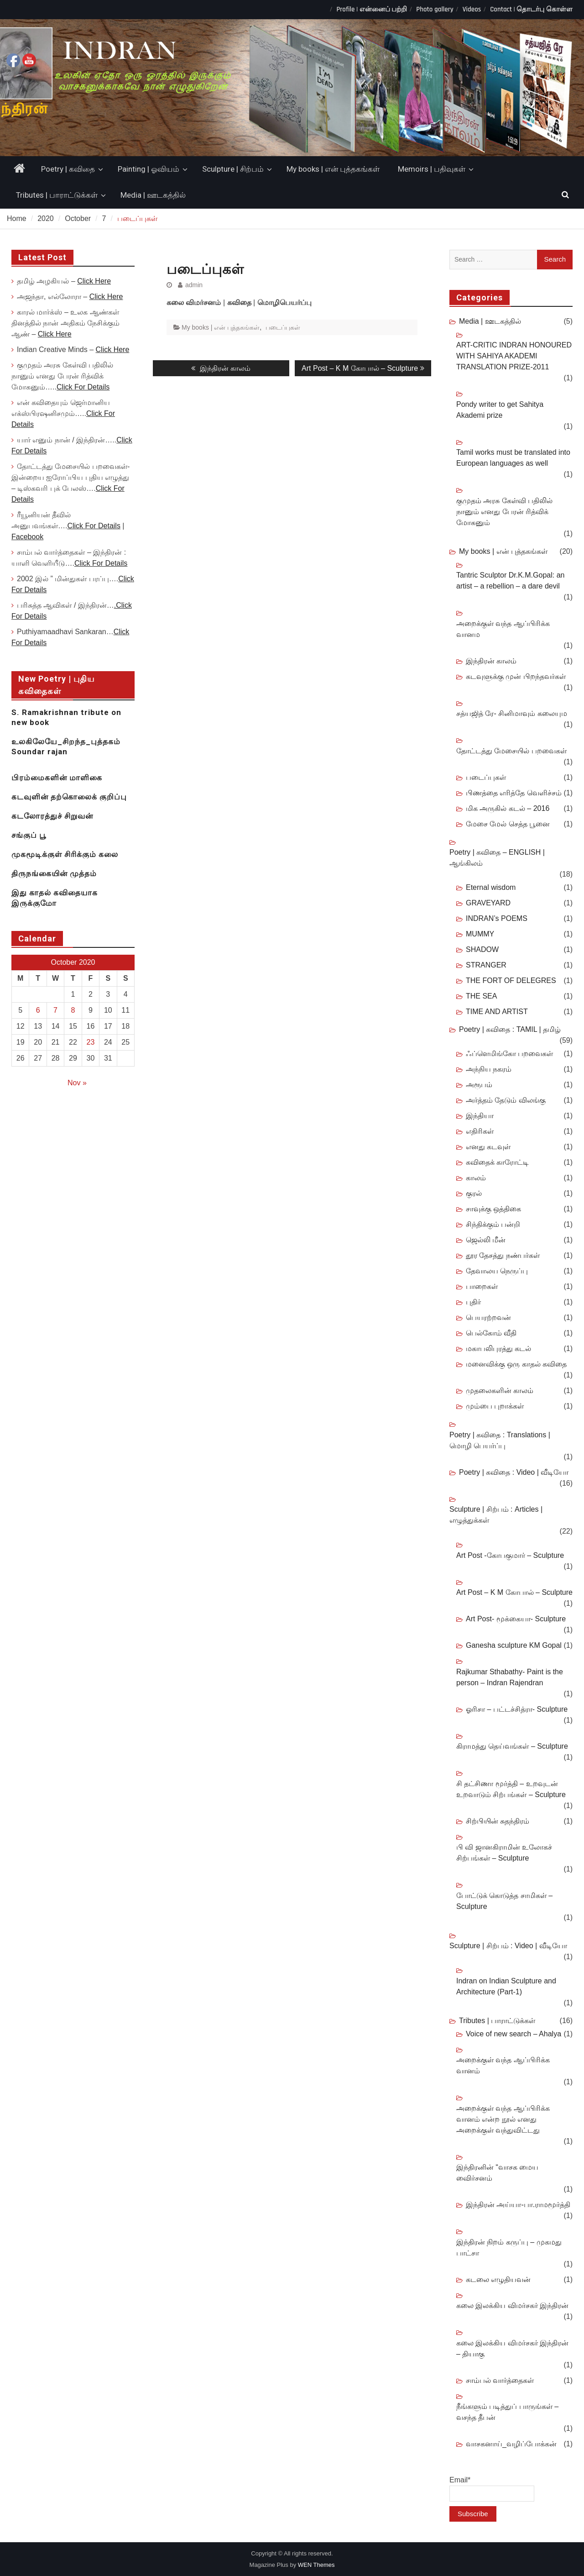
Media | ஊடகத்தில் (153, 195)
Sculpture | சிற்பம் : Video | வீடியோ (508, 1946)
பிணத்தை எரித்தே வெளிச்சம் (514, 793)
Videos (472, 9)
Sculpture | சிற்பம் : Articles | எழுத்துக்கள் (495, 1514)
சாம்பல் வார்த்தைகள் (500, 2380)
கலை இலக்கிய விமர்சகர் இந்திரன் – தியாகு (512, 2348)
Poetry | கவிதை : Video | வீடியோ (513, 1472)
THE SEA (481, 996)
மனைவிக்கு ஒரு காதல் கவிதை (516, 1364)
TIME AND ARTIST (497, 1011)
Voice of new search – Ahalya (513, 2034)
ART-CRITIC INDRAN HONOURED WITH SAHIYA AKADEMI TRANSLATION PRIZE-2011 (514, 356)
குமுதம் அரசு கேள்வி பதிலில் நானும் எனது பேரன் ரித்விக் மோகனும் (504, 511)
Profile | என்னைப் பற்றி (371, 9)
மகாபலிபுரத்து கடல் (498, 1348)
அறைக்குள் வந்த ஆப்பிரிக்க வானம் (503, 2065)
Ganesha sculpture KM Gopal (514, 1645)
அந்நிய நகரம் (488, 1069)
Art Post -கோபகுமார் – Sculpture (510, 1555)
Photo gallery (434, 9)
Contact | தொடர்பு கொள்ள (531, 9)
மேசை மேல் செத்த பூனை (508, 824)
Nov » (77, 1083)
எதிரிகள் (480, 1131)
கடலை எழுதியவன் (498, 2279)
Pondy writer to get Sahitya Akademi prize (499, 409)
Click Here (94, 281)
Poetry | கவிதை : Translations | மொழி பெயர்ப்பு (499, 1440)
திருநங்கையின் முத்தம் (54, 873)
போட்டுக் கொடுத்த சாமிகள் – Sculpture (504, 1901)
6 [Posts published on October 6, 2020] (38, 1010)
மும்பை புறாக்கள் (495, 1406)
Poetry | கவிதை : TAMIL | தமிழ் (510, 1029)
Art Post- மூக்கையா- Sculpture (516, 1619)
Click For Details (83, 387)
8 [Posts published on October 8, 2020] (73, 1010)
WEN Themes (316, 2564)
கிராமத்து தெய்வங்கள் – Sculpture (512, 1746)
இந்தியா (480, 1116)
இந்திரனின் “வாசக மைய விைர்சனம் (497, 2172)
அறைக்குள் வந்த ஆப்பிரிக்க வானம (503, 629)
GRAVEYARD (488, 903)
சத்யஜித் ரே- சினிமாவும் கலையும (511, 713)
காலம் (476, 1178)
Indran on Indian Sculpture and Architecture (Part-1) (506, 1986)
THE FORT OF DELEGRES (511, 980)
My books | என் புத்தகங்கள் (333, 168)
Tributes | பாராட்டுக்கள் (57, 195)
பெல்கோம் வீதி (491, 1333)
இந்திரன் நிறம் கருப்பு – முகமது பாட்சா (509, 2247)
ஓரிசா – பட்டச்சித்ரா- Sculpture (517, 1709)
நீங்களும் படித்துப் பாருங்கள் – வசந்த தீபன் (507, 2412)
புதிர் (473, 1302)
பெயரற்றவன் (488, 1317)
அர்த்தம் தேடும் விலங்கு (506, 1100)
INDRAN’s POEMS (496, 918)
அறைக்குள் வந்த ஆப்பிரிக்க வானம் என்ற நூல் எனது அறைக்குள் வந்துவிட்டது (503, 2119)
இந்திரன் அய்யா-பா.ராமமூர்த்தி (518, 2204)
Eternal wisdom (491, 887)
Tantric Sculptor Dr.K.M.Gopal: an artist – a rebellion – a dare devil (510, 580)
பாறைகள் (482, 1286)
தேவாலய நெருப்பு (497, 1271)
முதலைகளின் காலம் (499, 1390)
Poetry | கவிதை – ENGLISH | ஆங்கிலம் (497, 857)
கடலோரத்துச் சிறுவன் (52, 815)
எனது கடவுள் (488, 1147)
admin (194, 285)
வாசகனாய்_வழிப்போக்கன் (511, 2444)
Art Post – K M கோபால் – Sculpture (514, 1592)
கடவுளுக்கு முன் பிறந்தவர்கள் (516, 676)
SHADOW (482, 949)
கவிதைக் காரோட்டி (497, 1162)
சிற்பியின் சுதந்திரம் (497, 1821)
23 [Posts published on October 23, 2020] (91, 1042)
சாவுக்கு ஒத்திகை (493, 1209)
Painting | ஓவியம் (148, 168)
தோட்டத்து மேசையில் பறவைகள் (511, 751)
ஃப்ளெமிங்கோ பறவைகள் (509, 1053)
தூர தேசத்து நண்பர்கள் (503, 1255)
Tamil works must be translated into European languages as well (513, 457)
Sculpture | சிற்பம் (233, 168)
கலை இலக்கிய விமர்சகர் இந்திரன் (512, 2305)
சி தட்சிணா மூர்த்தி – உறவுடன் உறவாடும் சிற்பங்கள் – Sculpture (511, 1789)
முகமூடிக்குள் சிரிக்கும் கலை (64, 854)
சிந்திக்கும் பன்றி (493, 1224)
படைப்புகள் (283, 327)
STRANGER (486, 965)
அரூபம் (479, 1084)
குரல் (474, 1193)
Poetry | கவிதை (68, 168)
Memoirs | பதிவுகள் (431, 168)
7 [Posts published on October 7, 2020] (55, 1010)
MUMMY (480, 934)
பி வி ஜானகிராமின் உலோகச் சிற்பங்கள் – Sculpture (504, 1852)
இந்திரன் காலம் (491, 661)
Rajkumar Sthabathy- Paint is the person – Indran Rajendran (509, 1677)
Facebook (27, 537)
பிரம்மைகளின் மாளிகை (56, 777)
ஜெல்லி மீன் (486, 1240)
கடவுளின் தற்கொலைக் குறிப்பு (69, 796)
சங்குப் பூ (28, 835)
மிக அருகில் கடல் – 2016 (507, 808)
